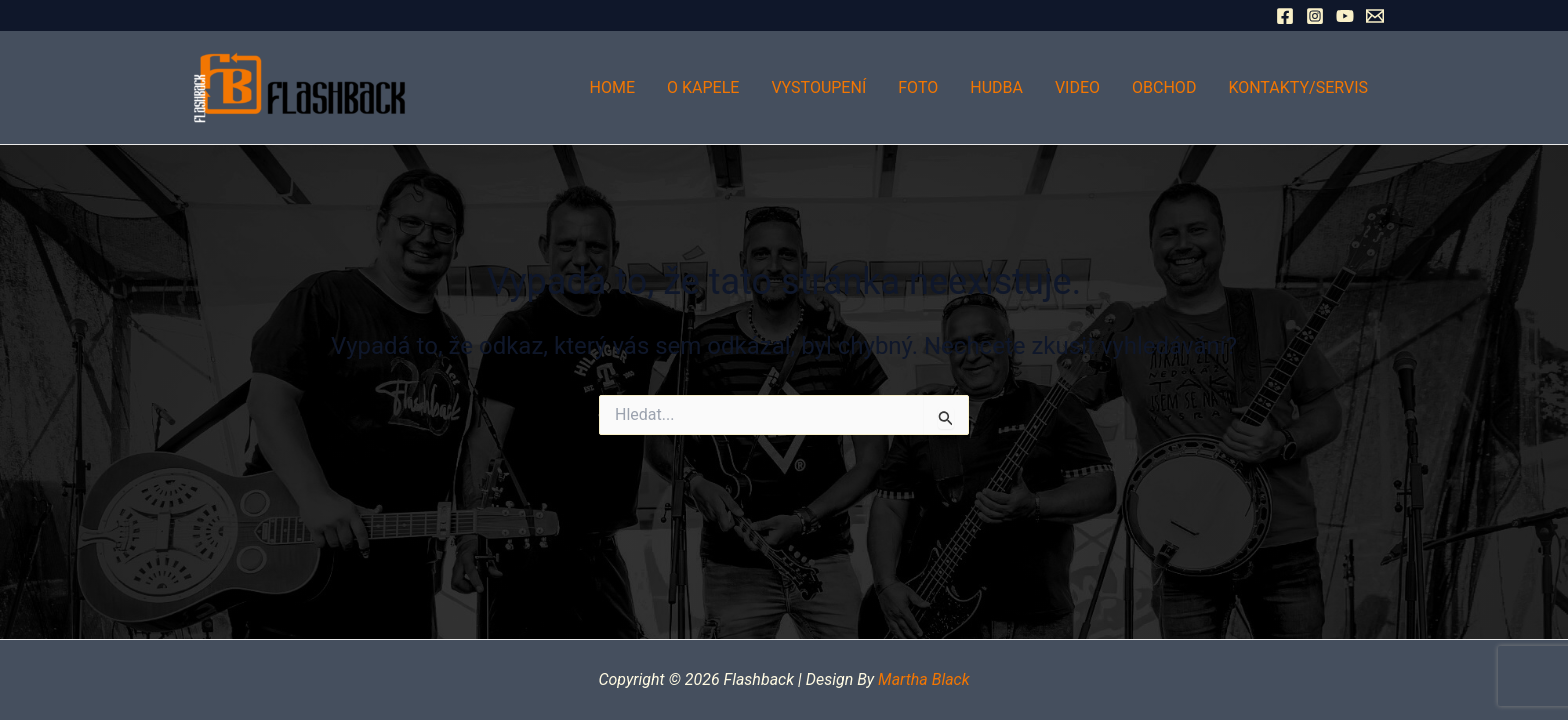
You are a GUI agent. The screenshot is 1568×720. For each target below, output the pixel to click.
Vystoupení (818, 87)
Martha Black (924, 679)
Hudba (996, 87)
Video (1077, 87)
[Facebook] (1285, 16)
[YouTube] (1345, 16)
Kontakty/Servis (1298, 87)
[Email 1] (1375, 16)
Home (612, 87)
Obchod (1164, 87)
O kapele (703, 87)
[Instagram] (1315, 16)
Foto (918, 87)
